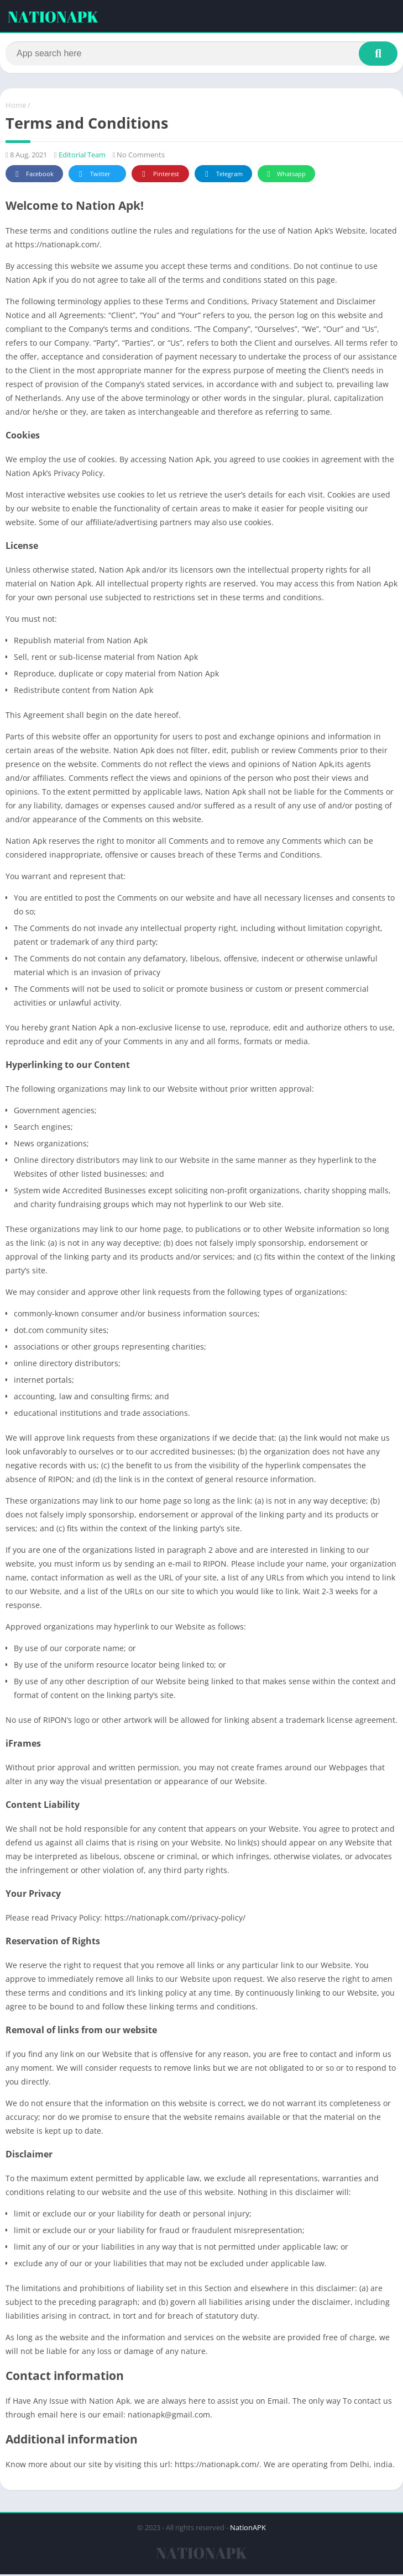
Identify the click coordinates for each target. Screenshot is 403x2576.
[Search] (201, 53)
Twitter (93, 175)
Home (16, 107)
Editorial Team (82, 156)
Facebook (33, 175)
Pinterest (158, 175)
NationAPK (248, 2529)
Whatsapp (285, 175)
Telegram (222, 175)
